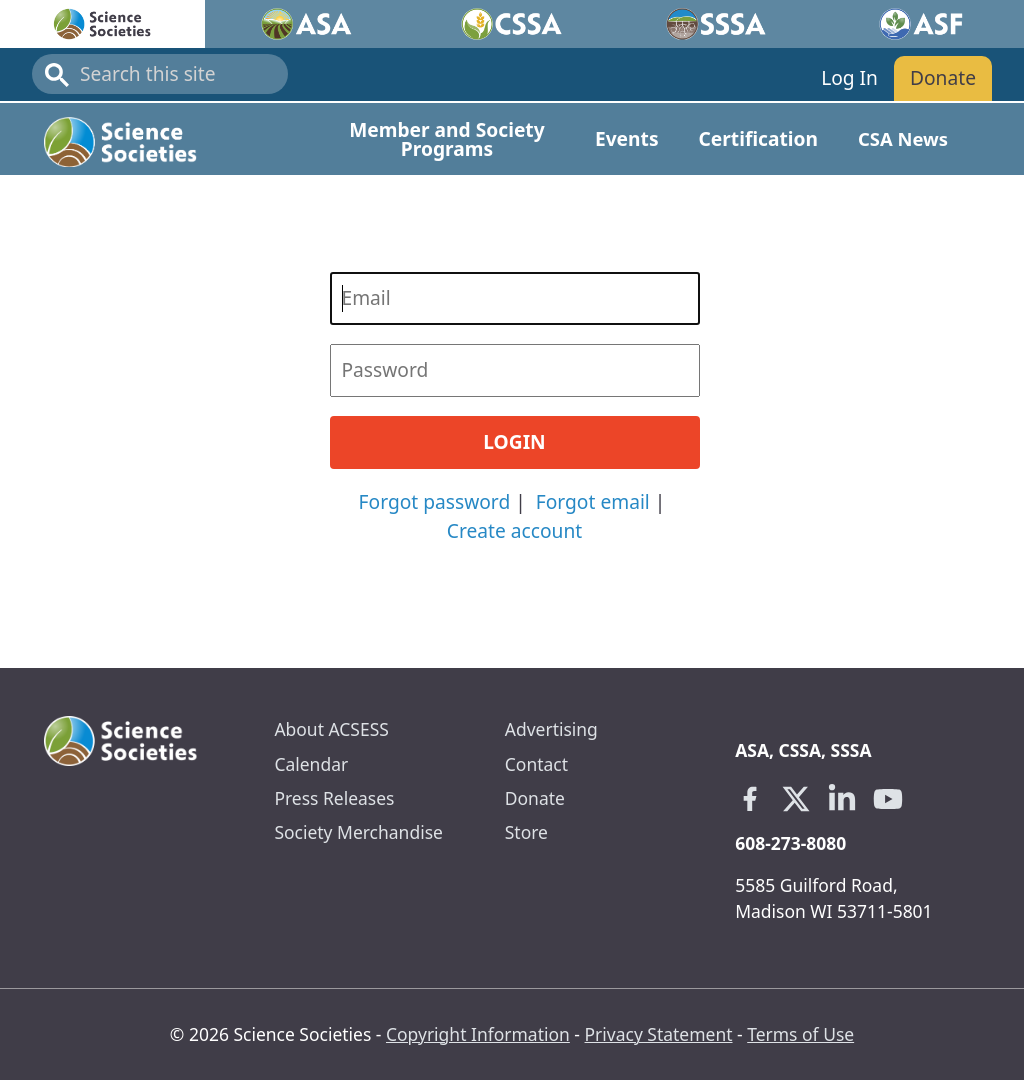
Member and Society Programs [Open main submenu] (446, 139)
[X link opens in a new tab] (796, 799)
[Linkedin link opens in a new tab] (842, 799)
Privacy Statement (659, 1034)
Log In (849, 77)
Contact (536, 764)
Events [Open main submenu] (627, 138)
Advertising (551, 729)
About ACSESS (331, 729)
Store (526, 832)
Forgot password (435, 501)
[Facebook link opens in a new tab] (750, 799)
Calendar (311, 764)
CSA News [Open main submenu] (903, 138)
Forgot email (593, 501)
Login (514, 441)
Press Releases (334, 798)
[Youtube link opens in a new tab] (888, 799)
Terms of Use (800, 1034)
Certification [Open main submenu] (758, 138)
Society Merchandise (358, 832)
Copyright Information (478, 1034)
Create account (514, 530)
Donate (943, 77)
